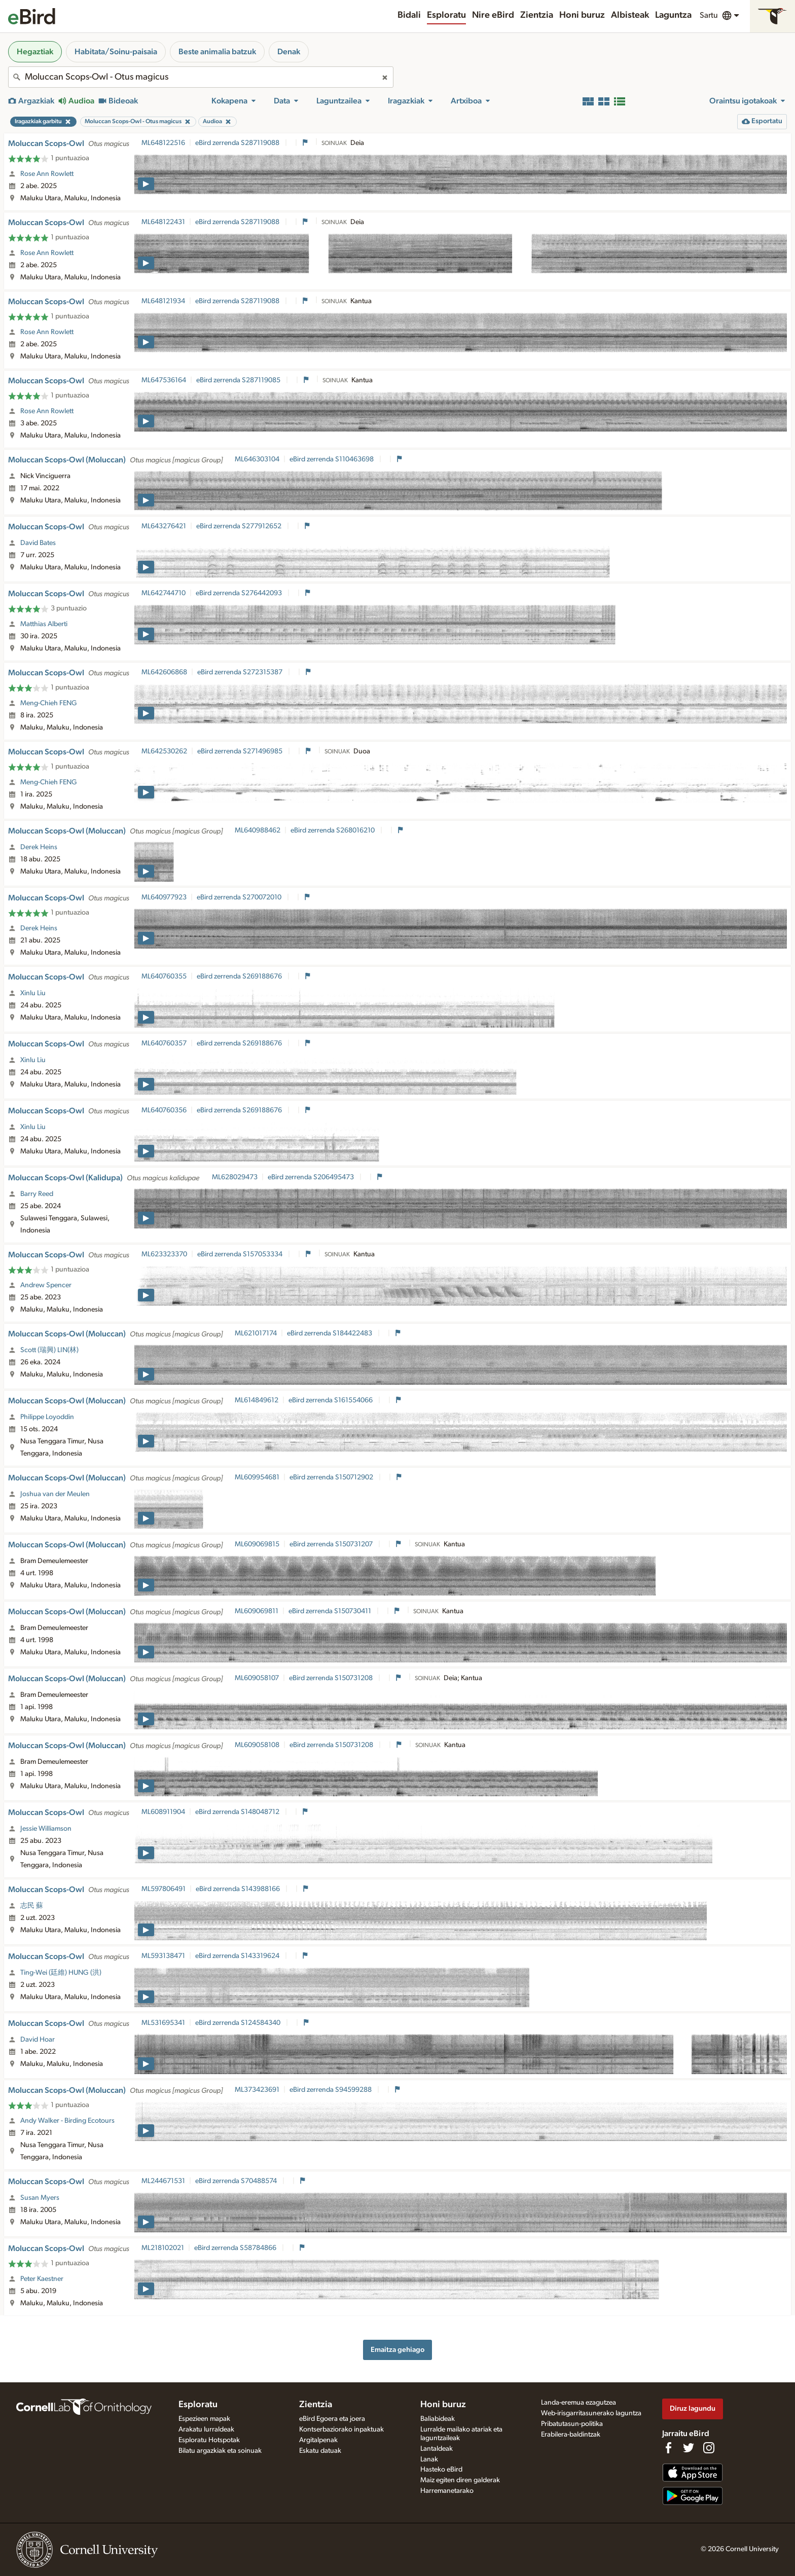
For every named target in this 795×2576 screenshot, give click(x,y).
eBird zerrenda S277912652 (239, 526)
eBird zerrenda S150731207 (332, 1544)
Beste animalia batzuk (217, 52)
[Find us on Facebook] (668, 2448)
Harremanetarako (447, 2490)
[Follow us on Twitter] (688, 2448)
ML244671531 (163, 2181)
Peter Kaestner (41, 2278)
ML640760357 (164, 1043)
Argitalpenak (318, 2440)
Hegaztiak (35, 52)
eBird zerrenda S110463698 (332, 459)
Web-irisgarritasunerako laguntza (591, 2413)
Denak (288, 52)
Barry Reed (36, 1194)
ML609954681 (257, 1477)
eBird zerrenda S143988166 (238, 1889)
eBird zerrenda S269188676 (240, 976)
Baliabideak (437, 2418)
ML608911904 (163, 1812)
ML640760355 (164, 976)
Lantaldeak (436, 2448)
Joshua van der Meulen (55, 1494)
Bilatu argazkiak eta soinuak (220, 2450)
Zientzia (536, 15)
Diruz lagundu (692, 2408)
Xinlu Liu (33, 993)
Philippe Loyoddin (47, 1417)
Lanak (429, 2459)
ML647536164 (163, 380)
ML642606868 (164, 672)
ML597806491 (163, 1889)
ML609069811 (256, 1611)
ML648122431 (163, 222)
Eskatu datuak (320, 2450)
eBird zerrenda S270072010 (240, 897)
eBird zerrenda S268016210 (333, 830)
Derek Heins (38, 847)
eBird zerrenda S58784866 (236, 2248)
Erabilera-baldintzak (570, 2434)
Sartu (709, 15)
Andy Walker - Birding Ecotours (67, 2120)
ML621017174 (256, 1333)
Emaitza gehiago (397, 2349)
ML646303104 (257, 459)
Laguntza (673, 15)
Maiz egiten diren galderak (460, 2480)
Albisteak (630, 15)
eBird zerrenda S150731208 (331, 1678)
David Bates (38, 543)
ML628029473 (235, 1177)
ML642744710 (163, 593)
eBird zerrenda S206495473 (311, 1177)
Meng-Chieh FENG (48, 703)
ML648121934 (163, 301)
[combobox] (201, 77)
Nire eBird (493, 15)
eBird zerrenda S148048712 (238, 1812)
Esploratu (446, 15)
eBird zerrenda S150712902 (332, 1477)
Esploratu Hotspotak (209, 2440)
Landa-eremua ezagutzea (578, 2402)
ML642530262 (164, 751)
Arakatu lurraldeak (206, 2429)
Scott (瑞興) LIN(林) (49, 1350)
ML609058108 (257, 1745)
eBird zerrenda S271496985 (240, 751)
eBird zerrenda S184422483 (330, 1333)
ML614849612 (256, 1400)
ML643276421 (163, 526)
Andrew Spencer (45, 1285)
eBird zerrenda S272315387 (240, 672)
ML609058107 (257, 1678)
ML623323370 (164, 1254)
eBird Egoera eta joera (332, 2418)
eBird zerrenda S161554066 (331, 1400)
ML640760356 (164, 1110)
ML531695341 (163, 2022)
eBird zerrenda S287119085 (239, 380)
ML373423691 (257, 2089)
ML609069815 (257, 1544)
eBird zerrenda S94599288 (331, 2089)
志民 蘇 (31, 1905)
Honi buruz (582, 15)
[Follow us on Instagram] (709, 2448)
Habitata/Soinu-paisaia (116, 52)
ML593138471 (163, 1956)
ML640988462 (257, 830)
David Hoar (37, 2039)
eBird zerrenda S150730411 (330, 1611)
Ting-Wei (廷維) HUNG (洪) (60, 1972)
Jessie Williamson (45, 1828)
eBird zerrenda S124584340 (238, 2022)
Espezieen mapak (204, 2418)
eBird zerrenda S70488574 (236, 2181)
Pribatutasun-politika (572, 2423)
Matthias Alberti (43, 624)
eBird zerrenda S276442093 (239, 593)
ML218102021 (162, 2248)
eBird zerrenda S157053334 (240, 1254)
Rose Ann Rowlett (47, 173)
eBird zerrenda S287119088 (238, 143)
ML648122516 (163, 143)
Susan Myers (39, 2197)
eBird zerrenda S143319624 (238, 1956)
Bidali (409, 15)
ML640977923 (164, 897)
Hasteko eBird (441, 2469)
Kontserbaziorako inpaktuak (341, 2429)
